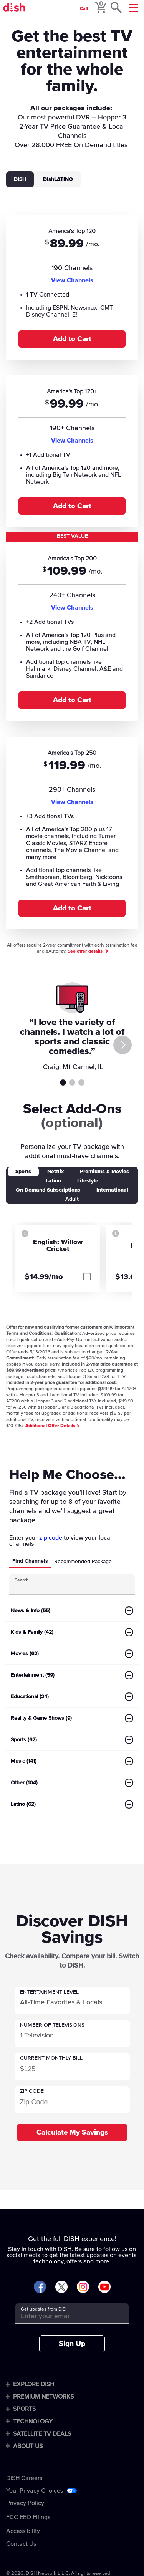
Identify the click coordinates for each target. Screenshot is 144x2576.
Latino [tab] (53, 1181)
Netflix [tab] (55, 1171)
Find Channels (30, 1561)
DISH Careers (24, 2478)
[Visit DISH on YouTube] (104, 2287)
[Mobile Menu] (133, 8)
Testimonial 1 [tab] (63, 1082)
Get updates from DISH (45, 2309)
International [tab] (112, 1190)
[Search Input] (65, 1587)
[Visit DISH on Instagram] (83, 2287)
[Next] (122, 1045)
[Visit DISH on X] (61, 2287)
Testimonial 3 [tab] (81, 1082)
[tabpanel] (72, 570)
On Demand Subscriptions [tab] (48, 1190)
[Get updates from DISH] (65, 2316)
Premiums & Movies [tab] (104, 1171)
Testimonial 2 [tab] (72, 1082)
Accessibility (23, 2531)
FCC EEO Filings (28, 2517)
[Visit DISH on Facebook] (40, 2287)
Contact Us (21, 2544)
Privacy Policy (25, 2503)
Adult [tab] (72, 1199)
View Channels (72, 280)
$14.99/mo (44, 1277)
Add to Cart (72, 339)
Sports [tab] (23, 1171)
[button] (72, 2000)
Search (22, 1580)
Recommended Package (83, 1561)
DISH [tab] (20, 179)
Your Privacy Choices (34, 2491)
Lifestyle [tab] (87, 1181)
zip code (50, 1538)
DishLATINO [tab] (58, 179)
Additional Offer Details (52, 1426)
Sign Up (72, 2343)
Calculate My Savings (72, 2132)
